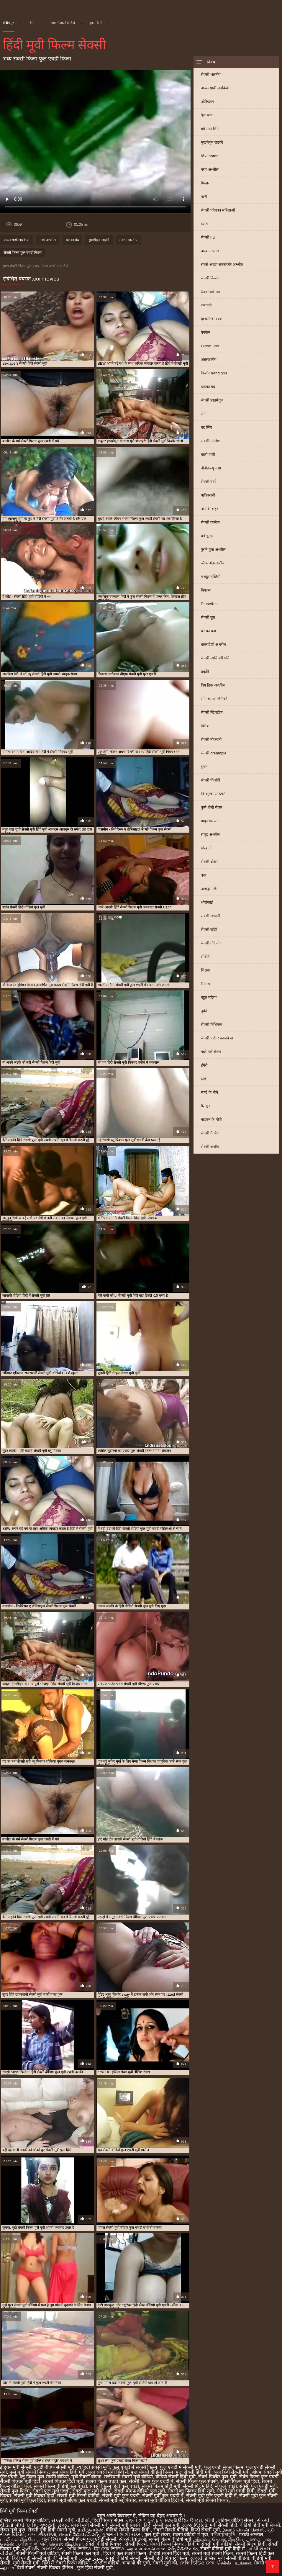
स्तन (203, 414)
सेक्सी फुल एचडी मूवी (257, 2486)
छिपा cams (209, 156)
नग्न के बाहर (209, 509)
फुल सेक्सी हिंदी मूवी (193, 2472)
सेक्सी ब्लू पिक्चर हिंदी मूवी (191, 2490)
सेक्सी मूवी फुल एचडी (120, 2495)
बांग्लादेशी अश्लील (213, 644)
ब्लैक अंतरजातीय (212, 563)
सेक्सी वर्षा (208, 481)
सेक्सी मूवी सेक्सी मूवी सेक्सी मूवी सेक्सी (105, 2525)
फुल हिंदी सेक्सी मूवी (232, 2472)
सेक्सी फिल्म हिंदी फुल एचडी (114, 2486)
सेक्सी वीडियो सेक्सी (123, 2558)
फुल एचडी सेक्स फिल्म (223, 2467)
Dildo (205, 984)
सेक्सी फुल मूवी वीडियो (92, 2490)
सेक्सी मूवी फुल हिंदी (27, 2500)
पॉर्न (43, 2543)
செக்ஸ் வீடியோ (66, 2543)
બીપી (210, 2520)
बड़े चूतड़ (207, 536)
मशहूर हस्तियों (210, 576)
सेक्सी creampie (213, 753)
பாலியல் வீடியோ (19, 2539)
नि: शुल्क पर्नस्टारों (213, 794)
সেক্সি (32, 2525)
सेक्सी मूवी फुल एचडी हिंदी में (211, 2495)
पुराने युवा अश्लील (213, 549)
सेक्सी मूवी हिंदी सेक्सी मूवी (51, 2529)
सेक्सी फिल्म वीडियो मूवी (171, 2539)
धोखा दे (206, 848)
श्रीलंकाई (207, 902)
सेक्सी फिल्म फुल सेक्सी (196, 2481)
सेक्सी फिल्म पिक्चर (167, 2543)
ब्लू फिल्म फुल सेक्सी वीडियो (44, 2476)
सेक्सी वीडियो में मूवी (190, 2534)
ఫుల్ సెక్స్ (30, 2548)
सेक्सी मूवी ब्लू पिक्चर (117, 2500)
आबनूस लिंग (209, 889)
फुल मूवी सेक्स (157, 2534)
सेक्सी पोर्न (263, 2562)
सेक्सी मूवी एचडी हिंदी (236, 2490)
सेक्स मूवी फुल (12, 2529)
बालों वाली (208, 454)
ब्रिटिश (205, 726)
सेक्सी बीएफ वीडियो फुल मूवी (139, 2490)
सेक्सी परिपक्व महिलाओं (218, 210)
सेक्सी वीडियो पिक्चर (103, 2543)
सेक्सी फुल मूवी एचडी (51, 2490)
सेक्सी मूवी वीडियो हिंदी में (161, 2500)
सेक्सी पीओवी (210, 780)
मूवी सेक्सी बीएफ (86, 2476)
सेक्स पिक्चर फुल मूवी (217, 2476)
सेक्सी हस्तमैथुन (212, 400)
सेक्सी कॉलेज (210, 522)
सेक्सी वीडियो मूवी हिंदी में (223, 2548)
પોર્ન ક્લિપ (51, 2539)
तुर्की (204, 1011)
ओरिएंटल (207, 101)
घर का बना (208, 631)
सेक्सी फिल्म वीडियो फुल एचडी (60, 2486)
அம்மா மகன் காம (146, 2548)
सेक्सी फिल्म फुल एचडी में (151, 2481)
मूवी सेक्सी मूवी (26, 2562)
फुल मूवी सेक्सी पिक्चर (29, 2472)
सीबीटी (205, 956)
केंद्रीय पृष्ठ (8, 22)
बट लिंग (206, 427)
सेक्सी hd (208, 237)
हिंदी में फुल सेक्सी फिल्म (124, 2553)
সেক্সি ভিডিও (78, 2548)
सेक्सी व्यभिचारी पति (215, 658)
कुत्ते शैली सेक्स (211, 807)
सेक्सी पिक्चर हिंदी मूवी (63, 2481)
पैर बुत (205, 1106)
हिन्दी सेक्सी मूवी (205, 2529)
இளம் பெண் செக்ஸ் (243, 2529)
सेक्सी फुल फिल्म (15, 2490)
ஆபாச (7, 2567)
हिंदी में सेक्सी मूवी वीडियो (210, 2543)
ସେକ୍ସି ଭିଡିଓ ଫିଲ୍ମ (183, 2520)
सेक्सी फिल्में (136, 2543)
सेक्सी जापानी (210, 916)
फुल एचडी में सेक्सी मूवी (180, 2467)
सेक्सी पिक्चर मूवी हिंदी (20, 2481)
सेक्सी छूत (208, 617)
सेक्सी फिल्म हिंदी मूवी (161, 2486)
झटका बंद (208, 386)
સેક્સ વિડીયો (194, 2525)
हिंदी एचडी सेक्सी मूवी (31, 2558)
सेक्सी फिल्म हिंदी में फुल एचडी (210, 2486)
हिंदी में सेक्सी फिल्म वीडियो (66, 2562)
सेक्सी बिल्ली (210, 278)
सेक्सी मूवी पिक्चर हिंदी (34, 2495)
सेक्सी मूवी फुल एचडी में (163, 2495)
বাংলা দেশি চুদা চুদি (144, 2520)
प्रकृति (205, 671)
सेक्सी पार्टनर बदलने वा (217, 1038)
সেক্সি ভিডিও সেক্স (197, 2562)
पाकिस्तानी (208, 495)
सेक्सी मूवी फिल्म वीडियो (78, 2495)
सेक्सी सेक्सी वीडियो (170, 2529)
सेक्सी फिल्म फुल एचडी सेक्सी (90, 2539)
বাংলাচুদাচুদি (223, 2534)
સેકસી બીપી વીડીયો (70, 2520)
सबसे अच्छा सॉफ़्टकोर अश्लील (222, 264)
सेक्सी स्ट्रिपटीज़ (212, 712)
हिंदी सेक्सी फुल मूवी (161, 2525)
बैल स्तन (206, 115)
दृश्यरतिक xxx (211, 319)
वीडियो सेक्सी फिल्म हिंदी (128, 2529)
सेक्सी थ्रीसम (210, 861)
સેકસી (196, 2558)
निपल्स (206, 590)
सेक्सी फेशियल (211, 1024)
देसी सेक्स (26, 2567)
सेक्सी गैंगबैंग (210, 1133)
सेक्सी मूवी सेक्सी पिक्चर (207, 2500)
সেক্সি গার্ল (27, 2543)
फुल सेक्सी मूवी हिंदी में (108, 2472)
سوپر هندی (91, 2558)
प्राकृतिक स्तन (210, 821)
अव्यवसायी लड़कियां (215, 88)
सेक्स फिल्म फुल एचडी (258, 2476)
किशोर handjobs (214, 373)
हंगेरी (204, 1065)
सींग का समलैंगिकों (214, 699)
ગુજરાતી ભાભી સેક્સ (122, 2534)
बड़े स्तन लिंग (210, 129)
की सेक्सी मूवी (65, 2558)
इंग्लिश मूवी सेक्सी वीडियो (227, 2558)
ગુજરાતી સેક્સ (54, 2525)
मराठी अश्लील (251, 2534)
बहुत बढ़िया (209, 997)
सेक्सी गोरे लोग (211, 943)
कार (203, 875)
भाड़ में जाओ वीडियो (63, 22)
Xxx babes (210, 291)
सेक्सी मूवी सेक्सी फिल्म (212, 2553)
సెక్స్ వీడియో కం (183, 2548)
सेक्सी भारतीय (211, 74)
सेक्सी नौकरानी (211, 739)
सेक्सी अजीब (210, 1146)
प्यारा (204, 224)
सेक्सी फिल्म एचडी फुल (106, 2481)
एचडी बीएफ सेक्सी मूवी (54, 2467)
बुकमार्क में (95, 22)
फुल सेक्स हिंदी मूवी (68, 2472)
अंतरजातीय (209, 359)
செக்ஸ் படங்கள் (234, 2562)
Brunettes (209, 604)
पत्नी (204, 196)
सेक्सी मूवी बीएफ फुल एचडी (71, 2500)
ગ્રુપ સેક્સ (53, 2548)
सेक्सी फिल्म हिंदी (250, 2543)
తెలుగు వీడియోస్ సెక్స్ (79, 2534)
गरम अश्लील (210, 169)
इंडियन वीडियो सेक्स (236, 2520)
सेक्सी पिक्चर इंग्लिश (55, 2567)
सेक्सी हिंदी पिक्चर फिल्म (165, 2558)
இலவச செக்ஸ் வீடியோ (220, 2539)
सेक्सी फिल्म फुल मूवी (81, 2553)
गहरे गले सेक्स (211, 1051)
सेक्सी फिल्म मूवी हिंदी (239, 2481)
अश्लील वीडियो (106, 2562)
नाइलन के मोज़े (211, 1119)
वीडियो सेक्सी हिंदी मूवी (175, 2476)
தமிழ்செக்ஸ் (90, 2529)
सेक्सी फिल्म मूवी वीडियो (37, 2553)
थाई (203, 1079)
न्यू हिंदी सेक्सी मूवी (93, 2467)
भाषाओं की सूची (136, 2562)
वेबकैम (205, 332)
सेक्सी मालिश (210, 441)
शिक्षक (205, 970)
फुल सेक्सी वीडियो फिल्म (152, 2472)
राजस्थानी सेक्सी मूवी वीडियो (128, 2476)
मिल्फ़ (205, 183)
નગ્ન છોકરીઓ (41, 2534)
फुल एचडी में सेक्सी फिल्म (134, 2467)
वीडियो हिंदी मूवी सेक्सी (260, 2525)
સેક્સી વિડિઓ (132, 2539)
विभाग (32, 22)
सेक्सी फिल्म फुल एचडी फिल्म (23, 252)
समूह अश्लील (210, 834)
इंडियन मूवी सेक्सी (15, 2467)
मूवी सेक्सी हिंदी (223, 2525)
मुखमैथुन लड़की (212, 142)
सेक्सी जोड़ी (209, 929)
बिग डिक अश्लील (213, 685)
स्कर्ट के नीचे (209, 1092)
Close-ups (210, 346)
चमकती (206, 305)
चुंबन (204, 766)
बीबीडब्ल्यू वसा (211, 468)
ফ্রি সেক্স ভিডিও (109, 2548)
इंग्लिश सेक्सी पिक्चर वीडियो (24, 2520)
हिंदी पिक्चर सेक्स (107, 2520)
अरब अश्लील (210, 251)
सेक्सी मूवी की (165, 2562)
